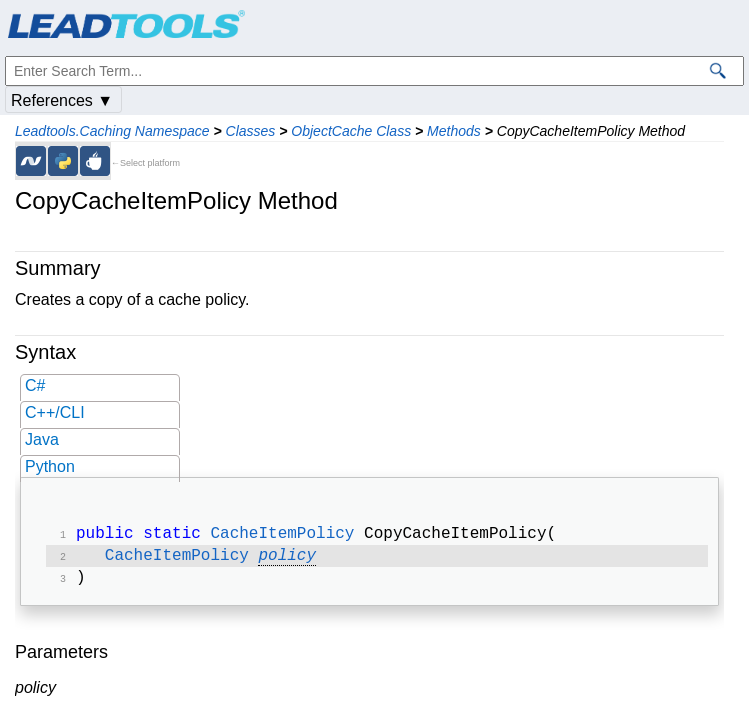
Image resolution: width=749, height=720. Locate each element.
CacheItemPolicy (282, 536)
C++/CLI (55, 412)
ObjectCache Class (351, 131)
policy (287, 560)
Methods (454, 131)
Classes (251, 131)
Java (42, 439)
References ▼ (62, 100)
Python (50, 466)
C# (35, 385)
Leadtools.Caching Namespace (112, 131)
